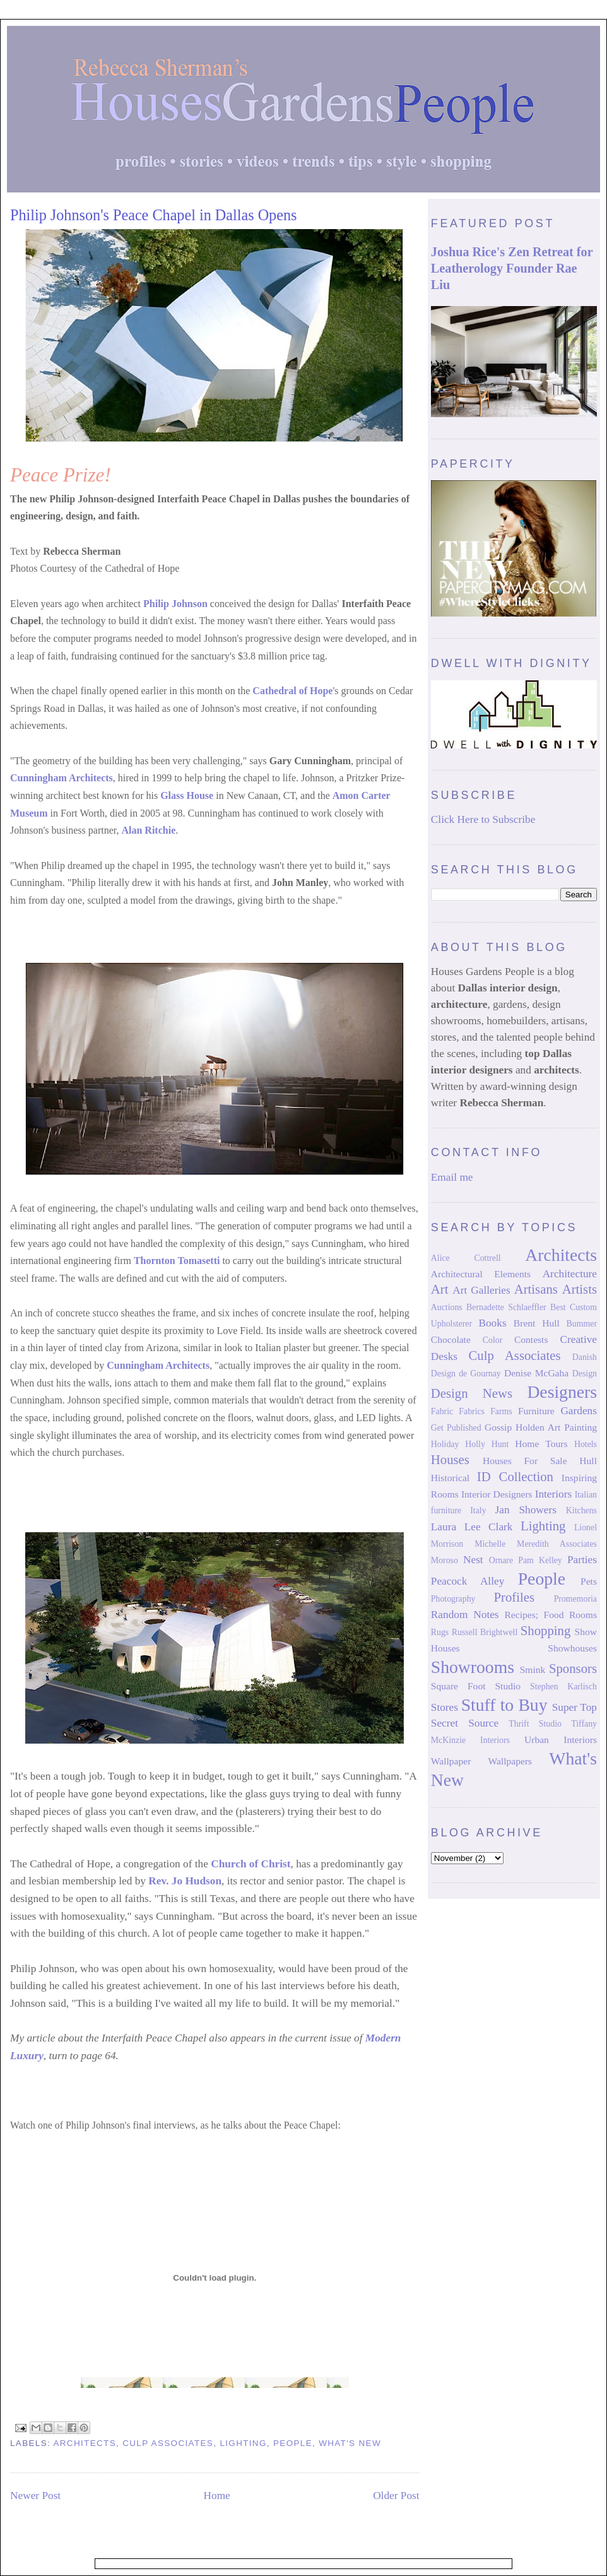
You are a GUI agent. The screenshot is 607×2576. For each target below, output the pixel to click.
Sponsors (573, 1668)
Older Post (396, 2496)
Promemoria (575, 1599)
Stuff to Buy (504, 1705)
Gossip (498, 1427)
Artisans (536, 1289)
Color (493, 1340)
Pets (588, 1581)
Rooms (583, 1614)
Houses (450, 1460)
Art (440, 1289)
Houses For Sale (525, 1460)
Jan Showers (526, 1510)
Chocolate (451, 1339)
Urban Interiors (560, 1739)
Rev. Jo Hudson (184, 1881)
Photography (453, 1599)
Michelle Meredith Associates (535, 1544)
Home (217, 2496)
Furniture (536, 1410)
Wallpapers (510, 1761)
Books (492, 1323)
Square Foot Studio (476, 1686)
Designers (562, 1392)
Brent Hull (537, 1323)
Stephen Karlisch (563, 1686)
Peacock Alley (467, 1581)
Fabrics (472, 1411)
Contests (531, 1339)
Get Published (456, 1428)
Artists (579, 1289)
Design (584, 1373)
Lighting (243, 2443)
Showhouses (572, 1648)
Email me (452, 1177)
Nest (473, 1560)
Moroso (444, 1560)
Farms (501, 1411)
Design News (471, 1393)
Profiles (513, 1597)
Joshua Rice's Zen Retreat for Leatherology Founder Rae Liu (511, 268)
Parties (582, 1560)
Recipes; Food (534, 1614)
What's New (350, 2443)
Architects (84, 2443)
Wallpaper (451, 1761)
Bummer (582, 1323)
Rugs (440, 1632)
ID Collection (515, 1477)
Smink (533, 1669)
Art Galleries (481, 1290)
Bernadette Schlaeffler (506, 1307)
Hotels (585, 1444)
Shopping (546, 1631)
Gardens (578, 1411)
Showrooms (472, 1667)
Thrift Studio (535, 1723)
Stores (444, 1707)
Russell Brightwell (484, 1632)
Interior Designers (497, 1494)
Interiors (553, 1494)
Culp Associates (167, 2443)
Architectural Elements (481, 1273)
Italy (478, 1510)
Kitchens (581, 1510)
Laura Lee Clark (472, 1527)
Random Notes (465, 1615)
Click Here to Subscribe (483, 819)
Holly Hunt (487, 1444)
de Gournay (480, 1373)
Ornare (501, 1560)
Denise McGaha (536, 1373)
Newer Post (35, 2496)
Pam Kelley (540, 1560)
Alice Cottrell (466, 1258)
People (292, 2443)
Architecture (570, 1274)
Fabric (442, 1411)
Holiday (445, 1444)
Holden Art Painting (556, 1427)
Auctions (447, 1307)
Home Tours (541, 1443)
